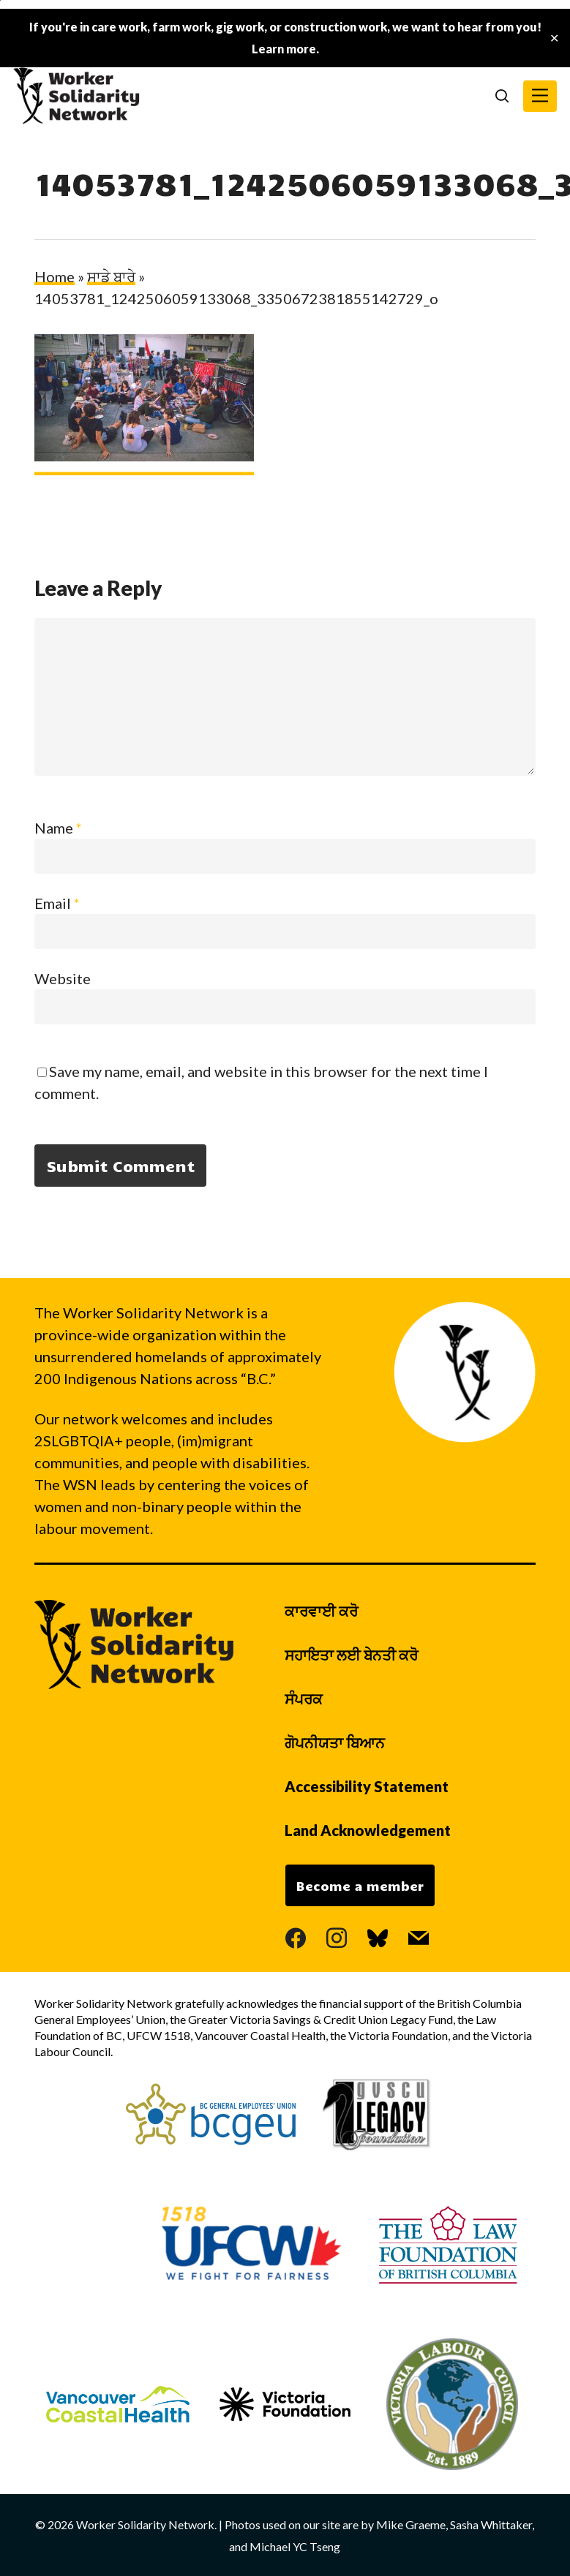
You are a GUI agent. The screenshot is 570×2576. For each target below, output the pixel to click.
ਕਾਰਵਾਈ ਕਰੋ (321, 1611)
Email (57, 903)
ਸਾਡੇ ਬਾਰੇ (111, 276)
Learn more (284, 49)
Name (58, 827)
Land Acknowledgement (368, 1830)
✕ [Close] (554, 38)
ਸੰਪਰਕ (304, 1698)
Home (54, 276)
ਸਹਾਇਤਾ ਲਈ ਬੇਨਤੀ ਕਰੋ (351, 1654)
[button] (540, 96)
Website (62, 978)
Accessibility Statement (367, 1786)
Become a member (360, 1885)
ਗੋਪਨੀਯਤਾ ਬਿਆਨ (335, 1742)
